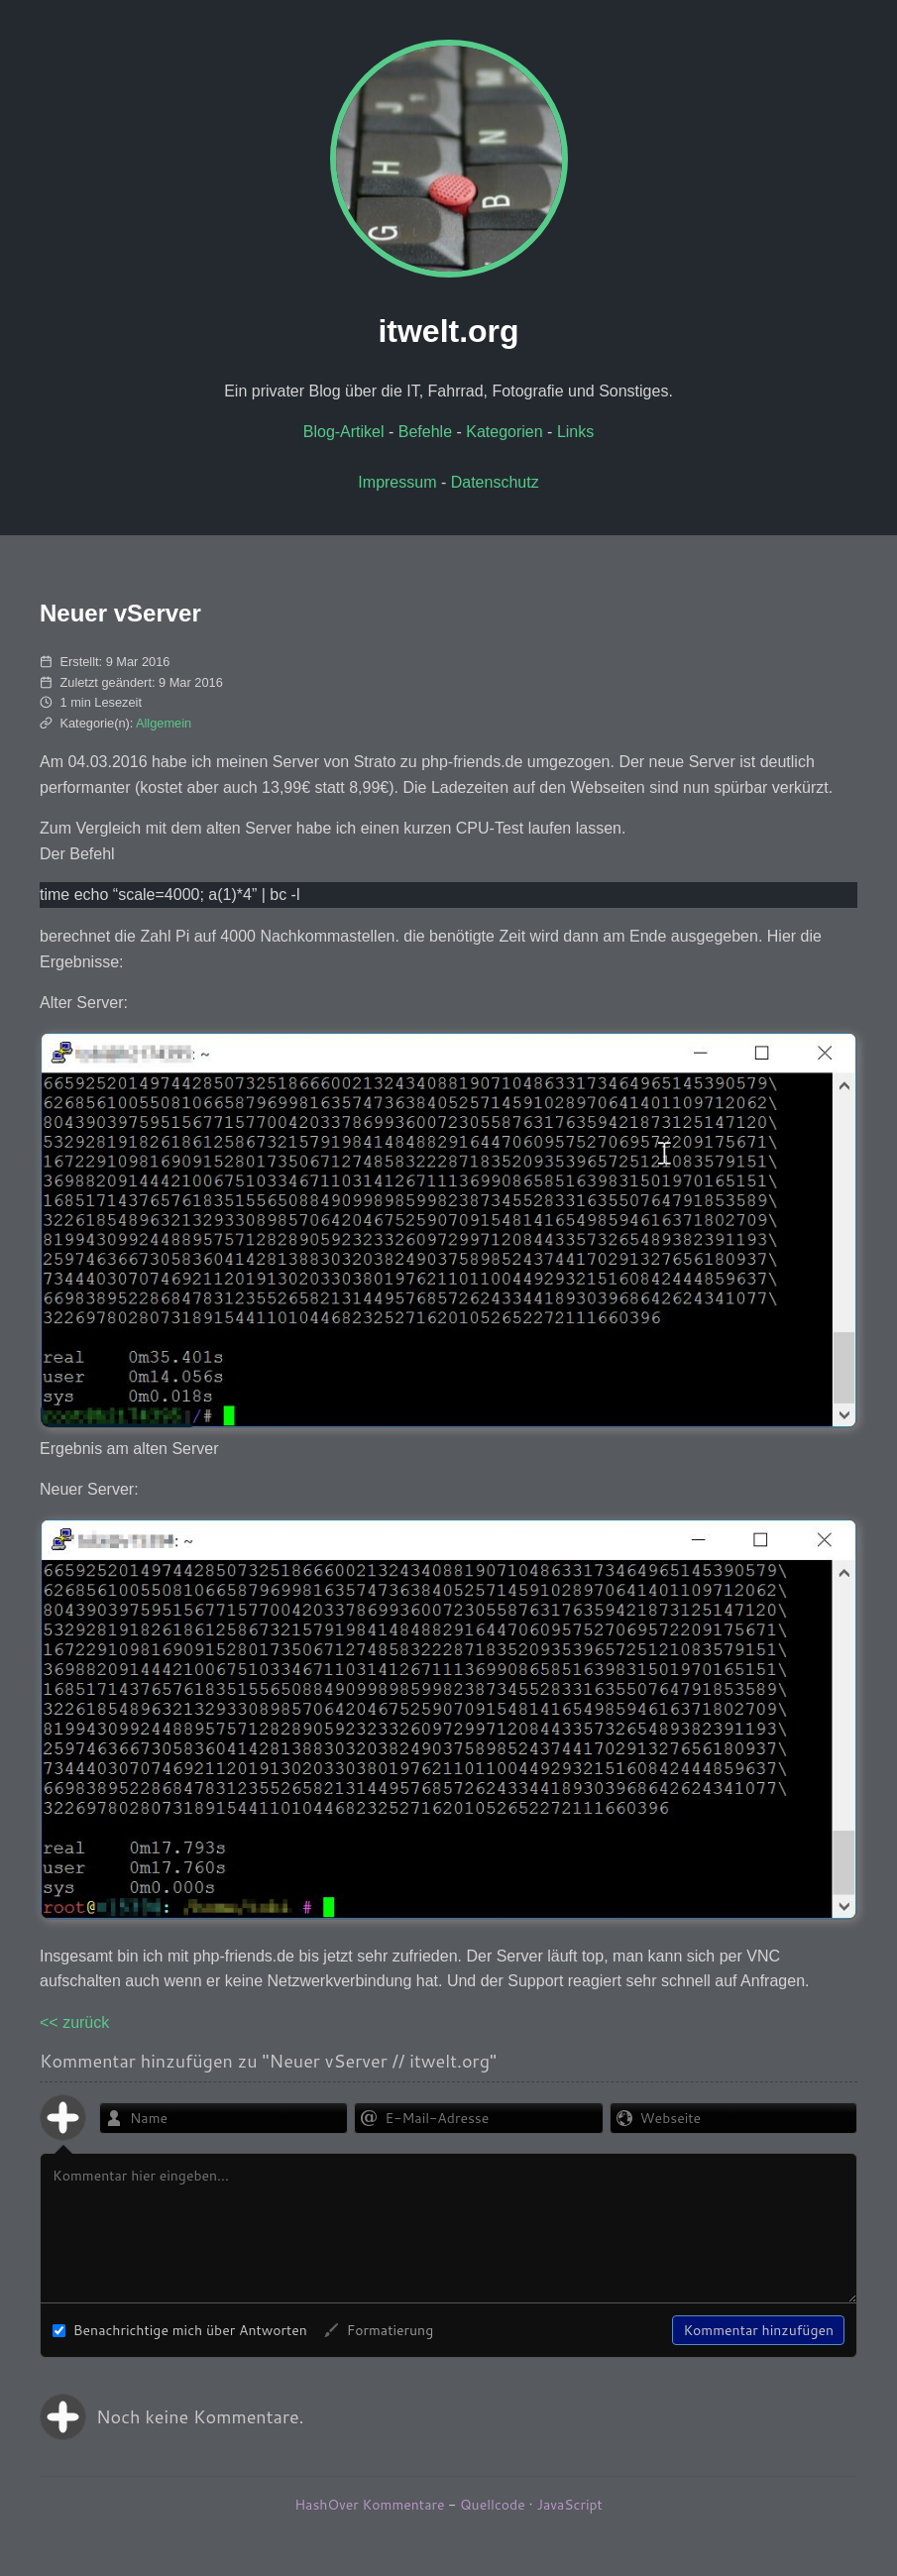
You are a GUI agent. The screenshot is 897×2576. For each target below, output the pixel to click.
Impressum (397, 482)
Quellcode (492, 2505)
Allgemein (163, 723)
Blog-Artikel (344, 431)
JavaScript (569, 2505)
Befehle (425, 431)
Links (575, 431)
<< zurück (74, 2022)
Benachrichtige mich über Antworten (180, 2330)
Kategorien (504, 431)
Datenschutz (495, 482)
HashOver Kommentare (369, 2505)
